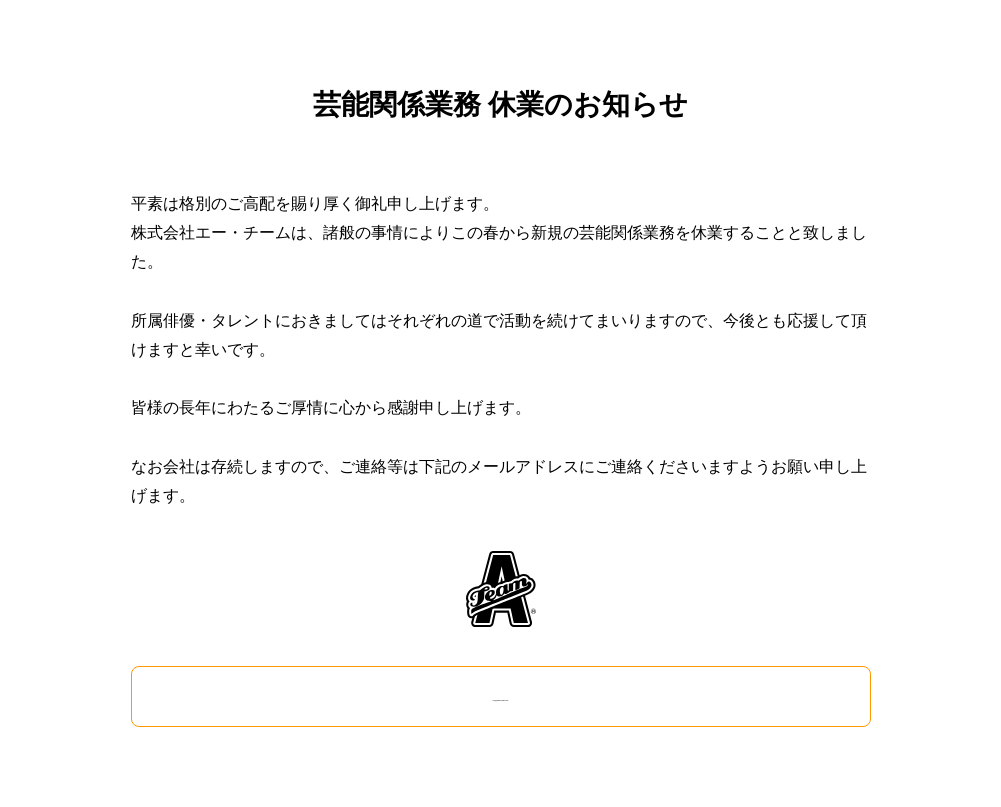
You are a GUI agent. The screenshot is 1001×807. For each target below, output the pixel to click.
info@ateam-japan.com (501, 695)
